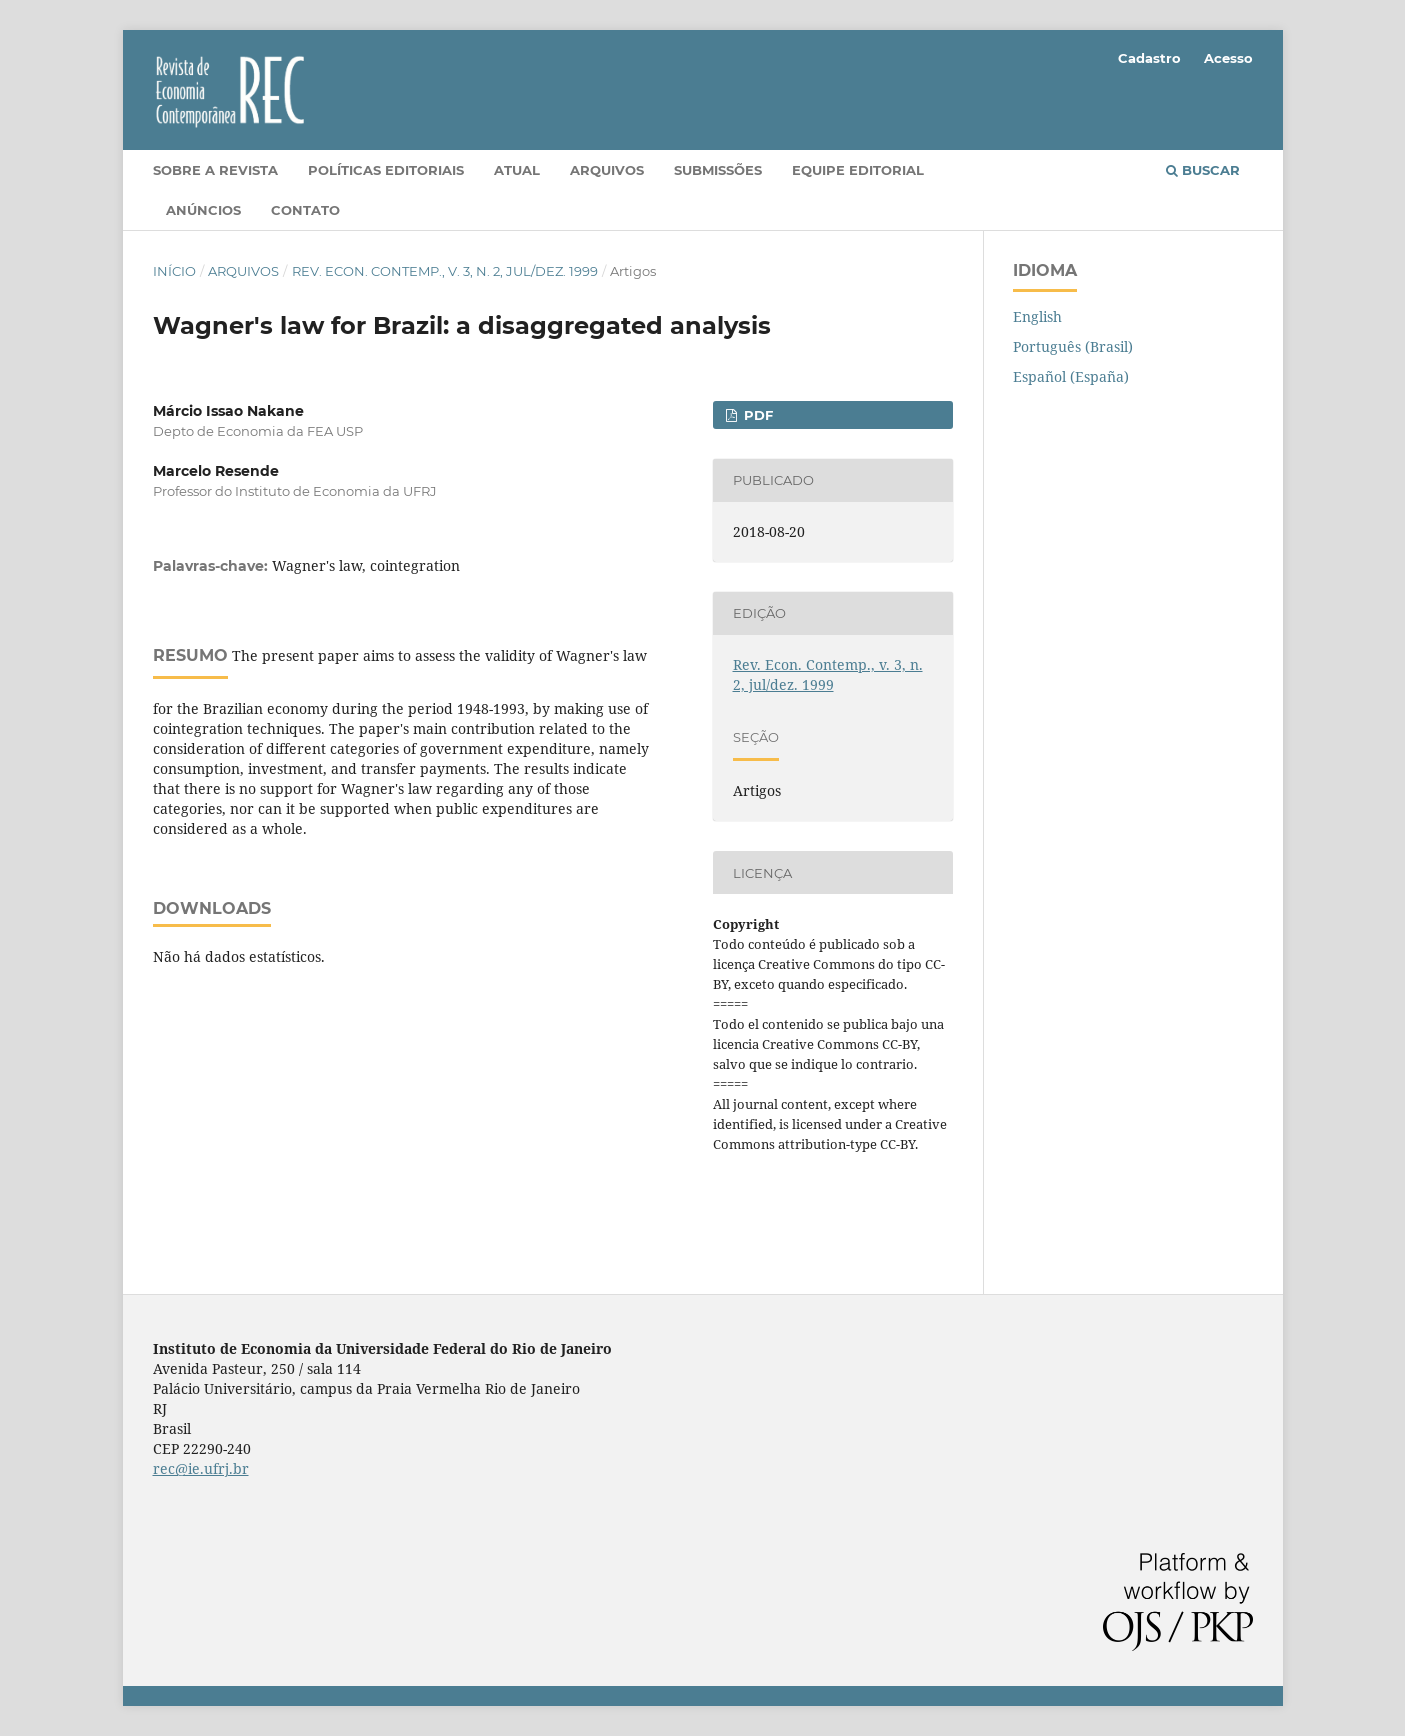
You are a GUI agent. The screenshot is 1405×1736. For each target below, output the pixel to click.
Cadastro (1149, 58)
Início (174, 271)
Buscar (1203, 170)
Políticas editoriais (386, 170)
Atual (517, 170)
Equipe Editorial (858, 170)
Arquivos (607, 170)
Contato (305, 210)
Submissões (718, 170)
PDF (756, 415)
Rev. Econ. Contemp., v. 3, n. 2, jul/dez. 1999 (445, 271)
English (1037, 316)
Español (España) (1071, 376)
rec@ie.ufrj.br (201, 1468)
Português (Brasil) (1073, 346)
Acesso (1228, 58)
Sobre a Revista (215, 170)
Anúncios (203, 210)
